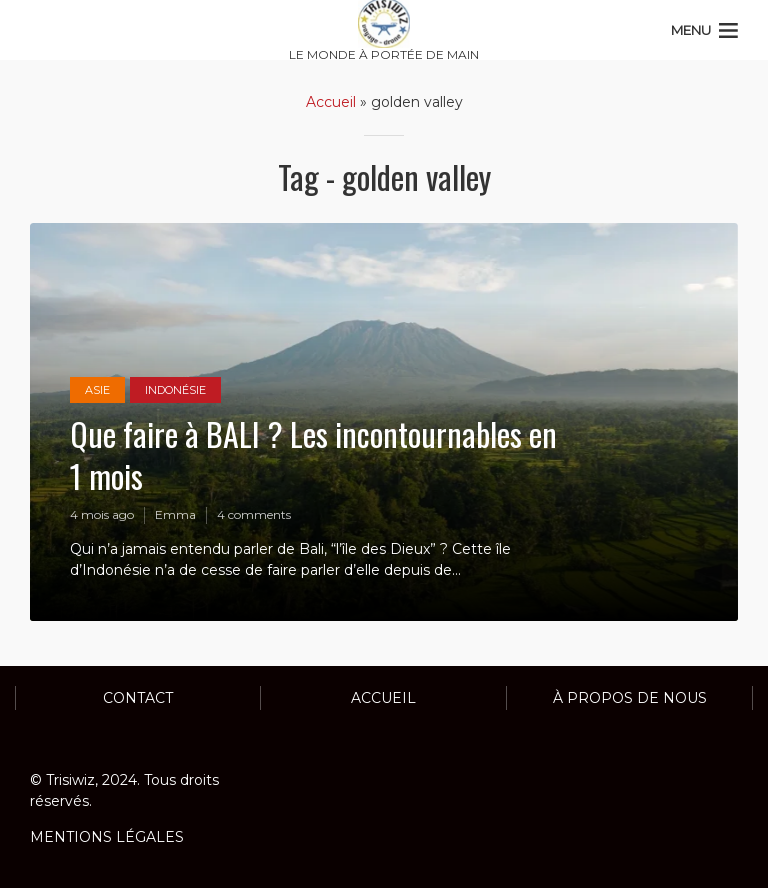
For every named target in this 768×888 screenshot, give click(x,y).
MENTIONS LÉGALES (107, 837)
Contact (138, 698)
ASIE (97, 390)
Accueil (331, 102)
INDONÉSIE (175, 390)
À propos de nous (630, 698)
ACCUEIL (383, 698)
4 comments (254, 514)
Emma (175, 514)
